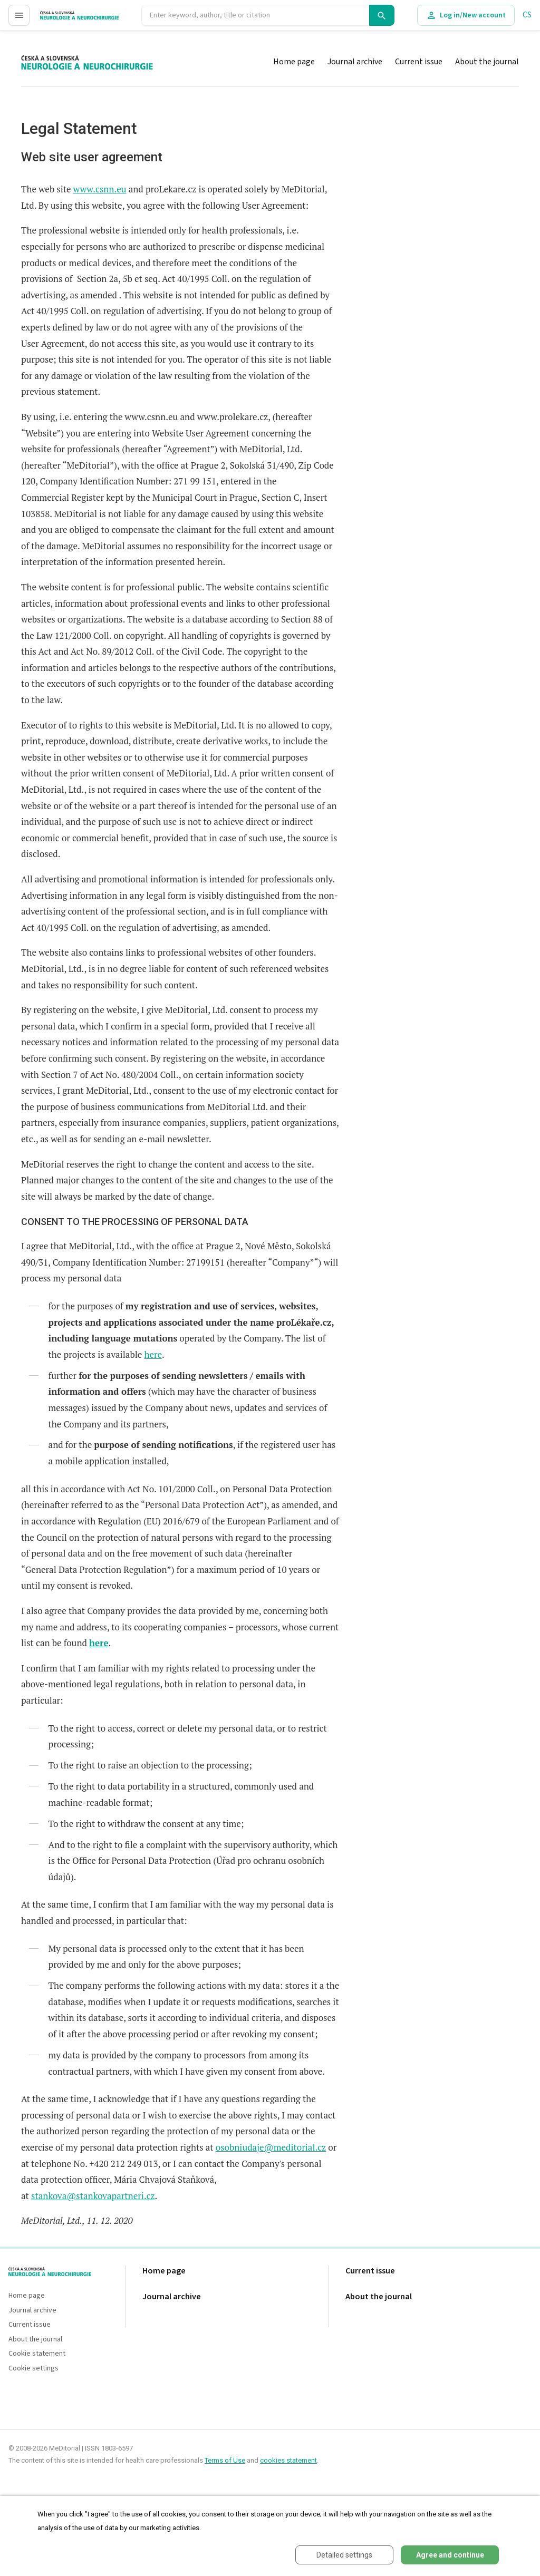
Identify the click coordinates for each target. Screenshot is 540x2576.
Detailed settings (344, 2555)
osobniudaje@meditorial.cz (271, 2147)
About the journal (487, 61)
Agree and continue (450, 2555)
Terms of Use (225, 2460)
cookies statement (288, 2460)
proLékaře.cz (61, 20)
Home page (294, 61)
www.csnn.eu (100, 189)
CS (527, 15)
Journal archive (354, 61)
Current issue (418, 61)
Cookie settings (33, 2369)
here (153, 1354)
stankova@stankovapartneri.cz (93, 2196)
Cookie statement (36, 2354)
